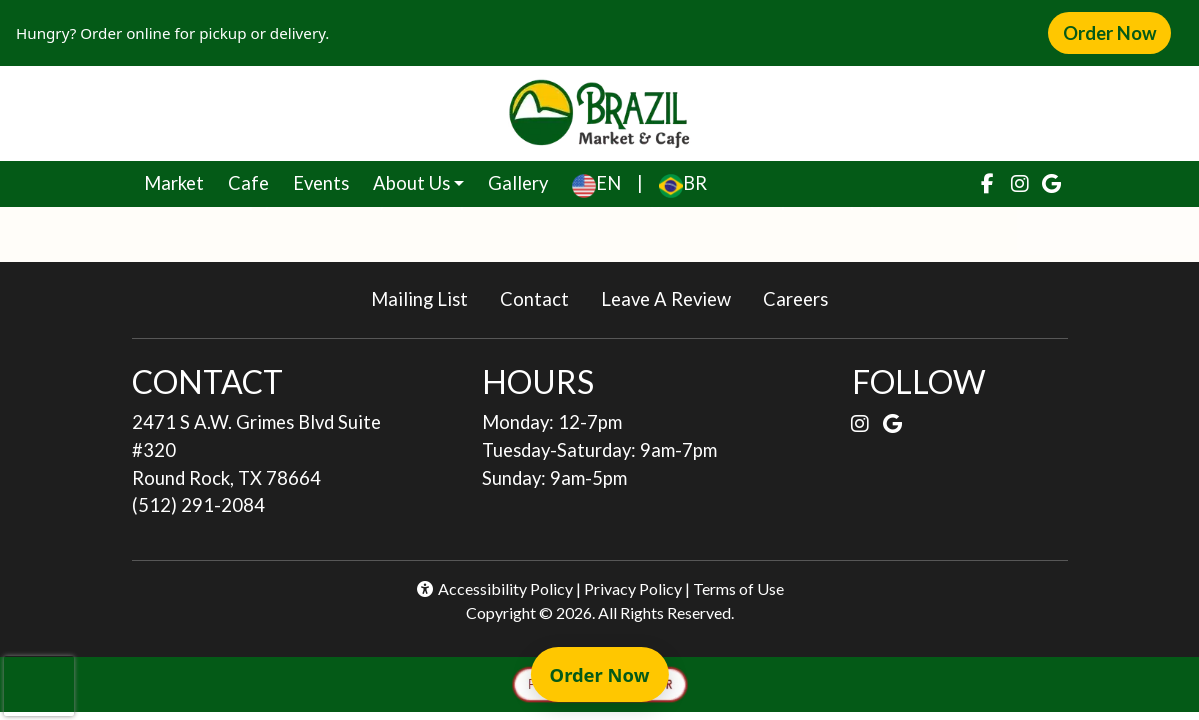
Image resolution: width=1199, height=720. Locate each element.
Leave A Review (674, 297)
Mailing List (419, 299)
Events (321, 183)
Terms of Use (738, 588)
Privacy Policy (633, 588)
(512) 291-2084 (198, 505)
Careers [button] (803, 297)
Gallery (518, 183)
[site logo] (599, 113)
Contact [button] (542, 297)
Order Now (1117, 32)
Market (180, 181)
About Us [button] (411, 183)
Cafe (254, 181)
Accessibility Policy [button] (494, 588)
